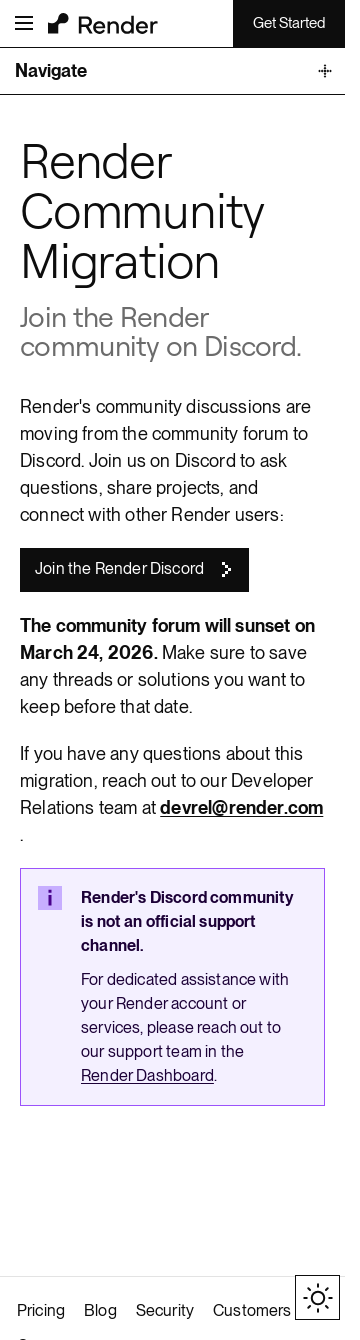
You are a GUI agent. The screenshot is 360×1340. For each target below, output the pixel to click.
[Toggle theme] (317, 1297)
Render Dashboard (147, 1075)
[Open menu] (24, 23)
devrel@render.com (241, 807)
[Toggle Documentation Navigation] (172, 71)
